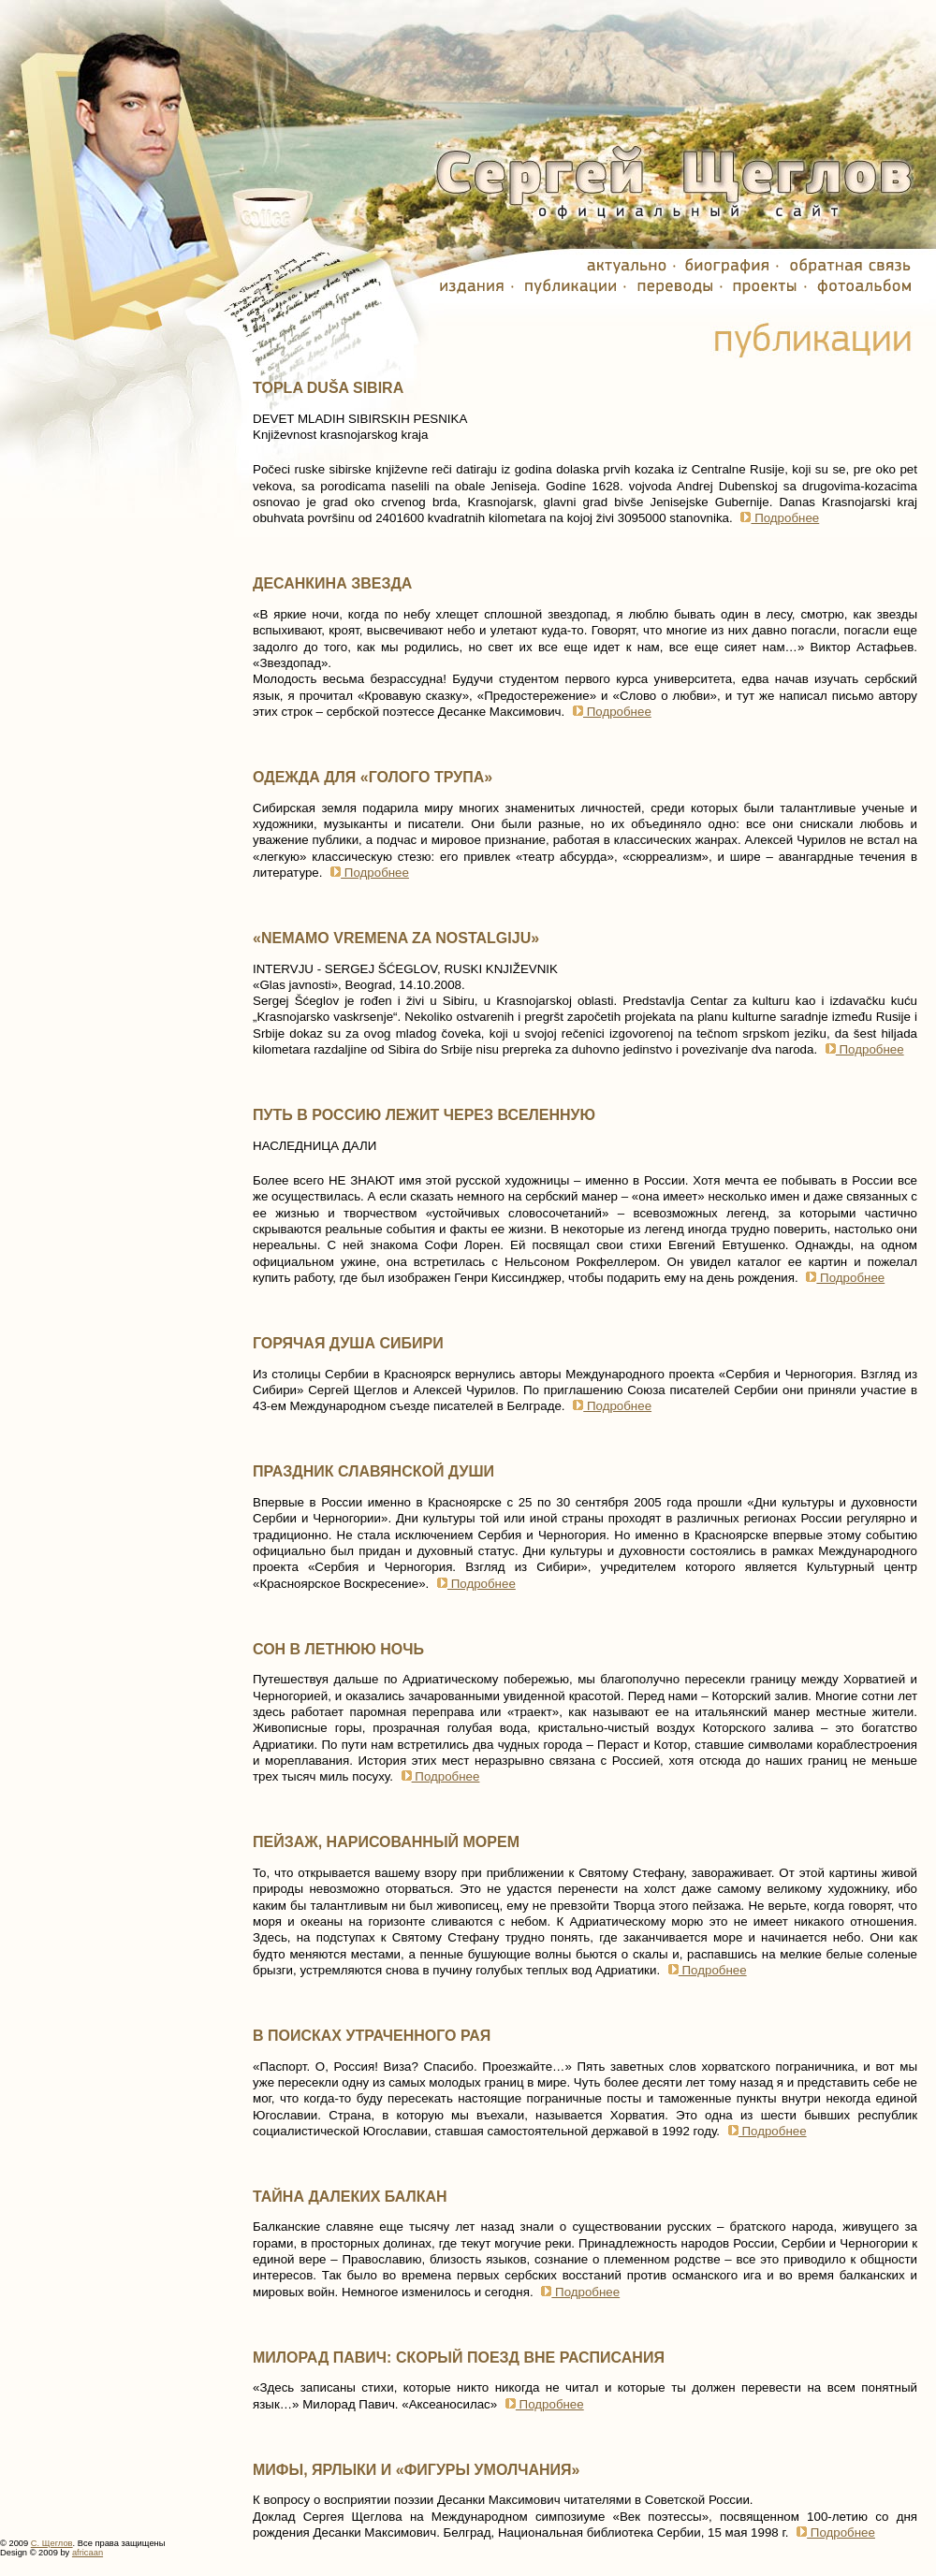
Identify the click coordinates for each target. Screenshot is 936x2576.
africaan (87, 2552)
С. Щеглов (52, 2543)
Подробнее (777, 518)
